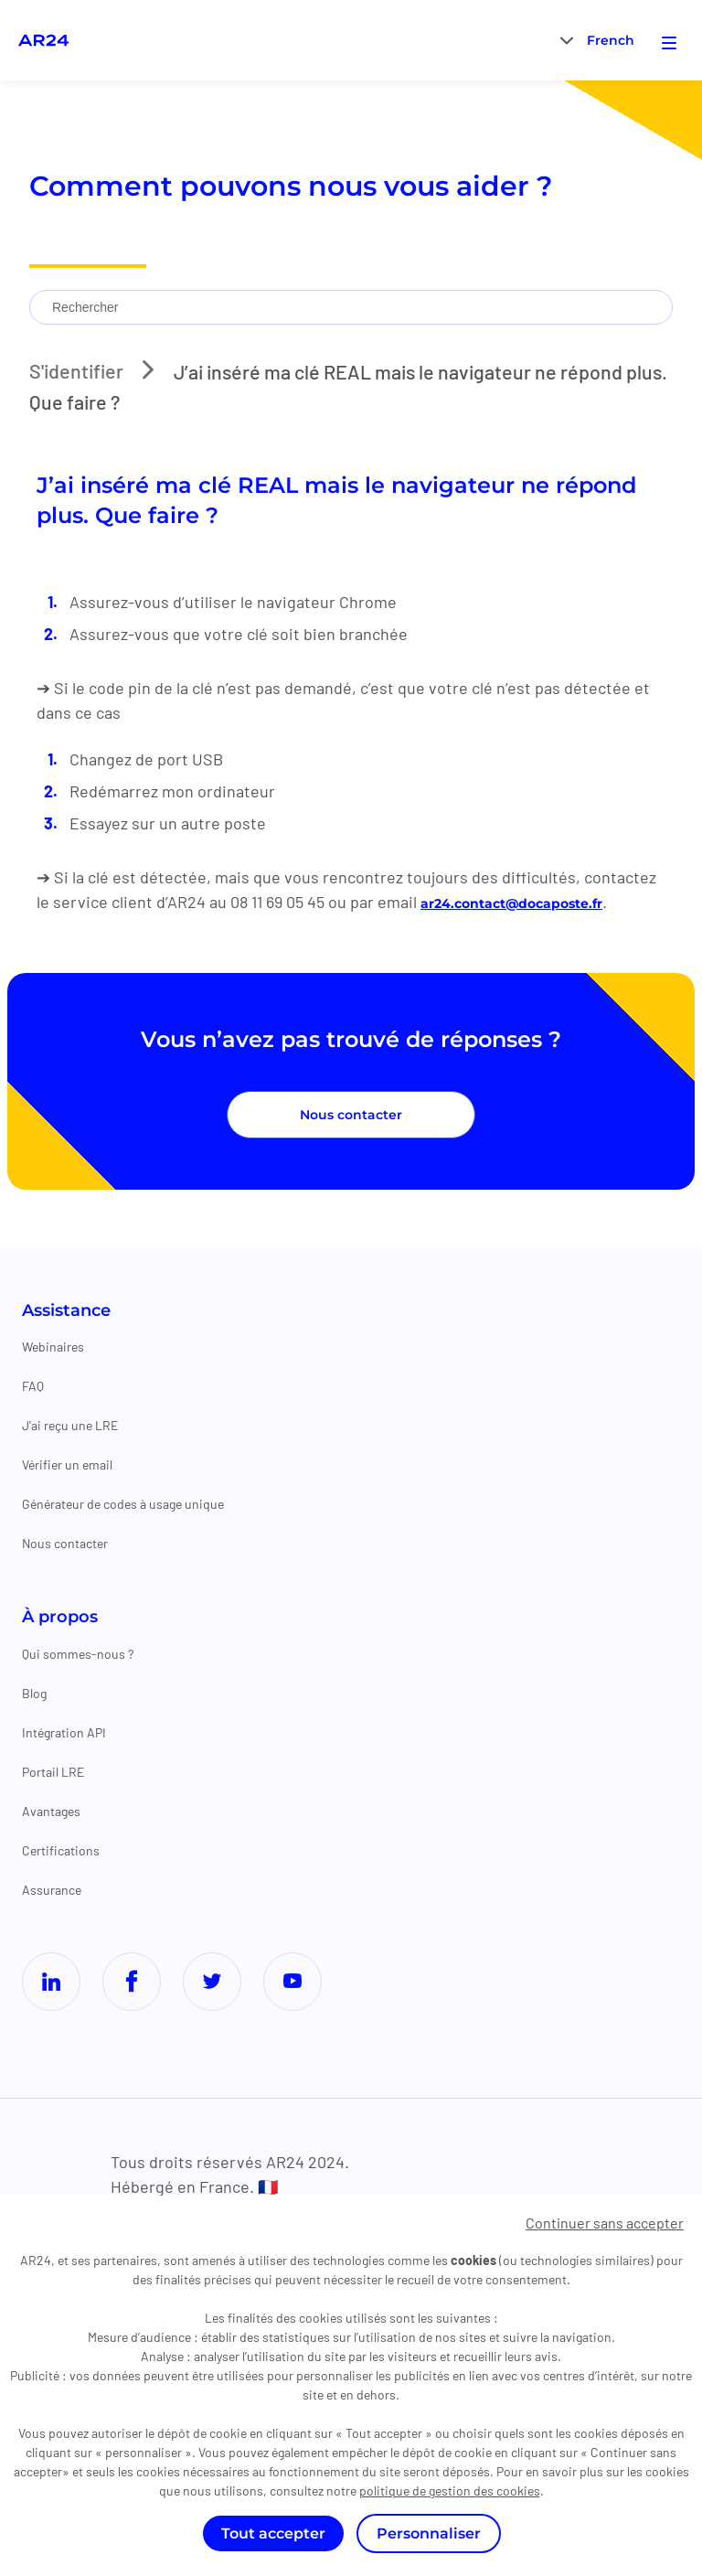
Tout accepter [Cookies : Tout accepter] (273, 2533)
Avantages (51, 1811)
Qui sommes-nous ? (77, 1654)
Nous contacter (351, 1115)
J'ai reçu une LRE (70, 1426)
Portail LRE (53, 1772)
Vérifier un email (67, 1465)
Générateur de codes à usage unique (123, 1504)
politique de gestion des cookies (449, 2490)
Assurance (51, 1889)
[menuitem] (611, 39)
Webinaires (53, 1347)
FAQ (33, 1387)
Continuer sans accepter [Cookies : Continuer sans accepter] (605, 2222)
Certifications (61, 1850)
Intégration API (64, 1732)
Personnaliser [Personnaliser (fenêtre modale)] (429, 2533)
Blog (34, 1693)
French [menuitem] (610, 41)
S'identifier (81, 370)
